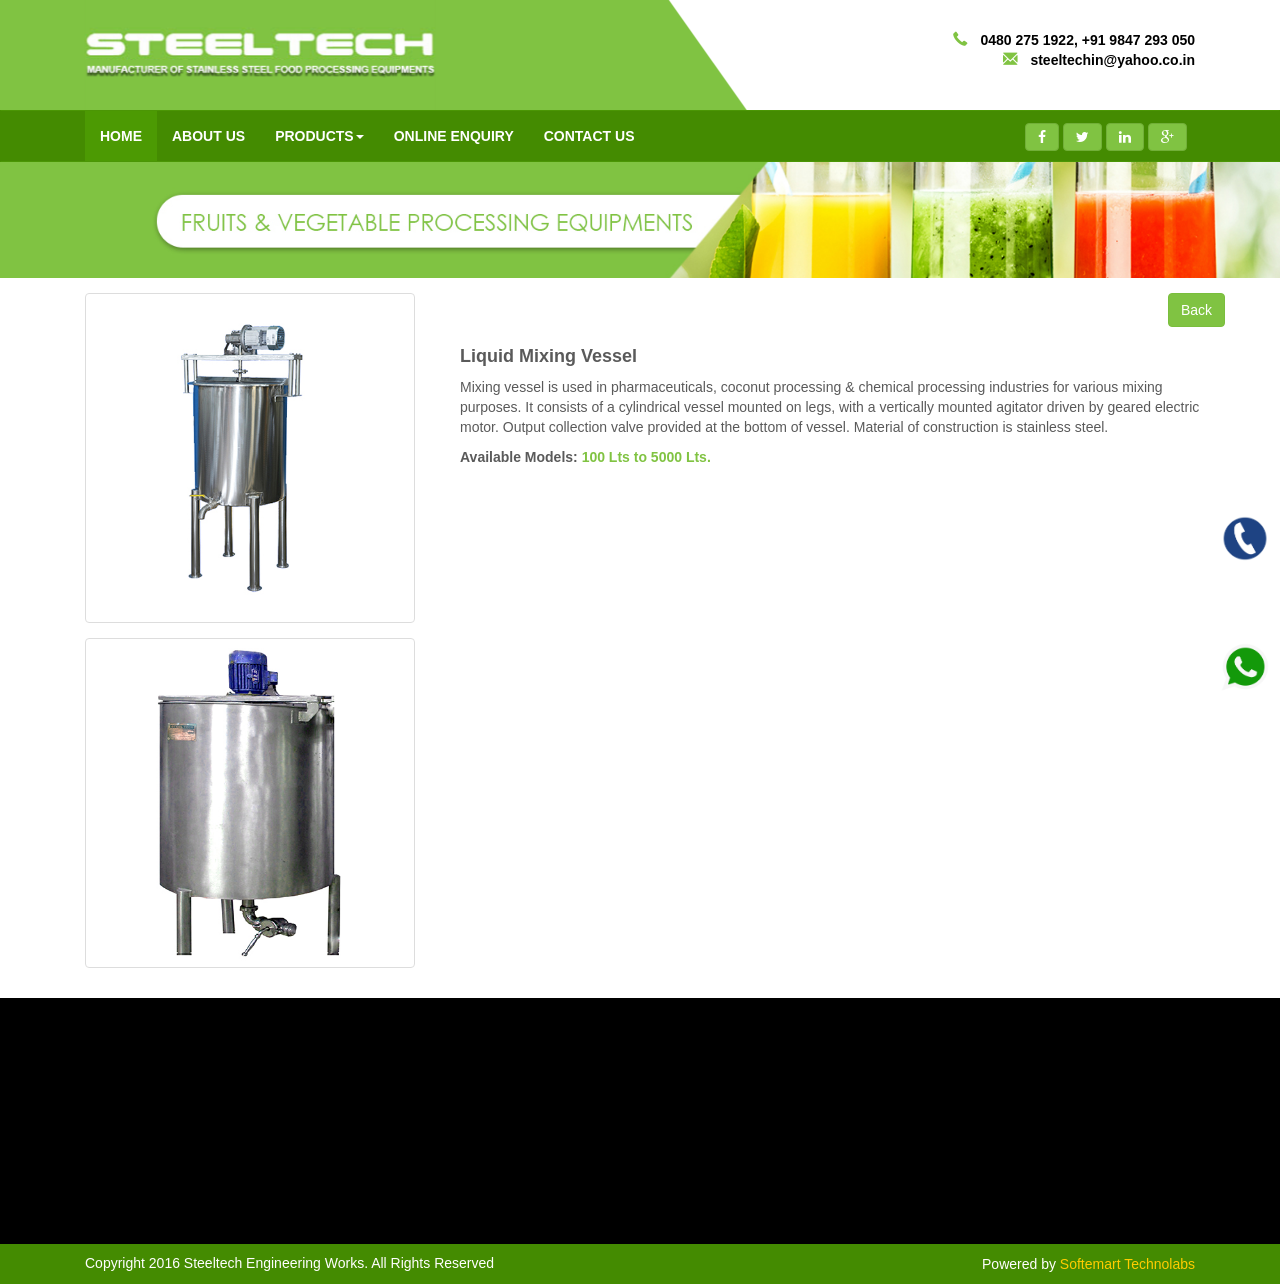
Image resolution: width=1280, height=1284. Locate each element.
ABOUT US (208, 136)
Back (1196, 310)
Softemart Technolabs (1127, 1264)
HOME (121, 136)
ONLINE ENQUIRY (454, 136)
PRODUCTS (319, 136)
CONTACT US (589, 136)
